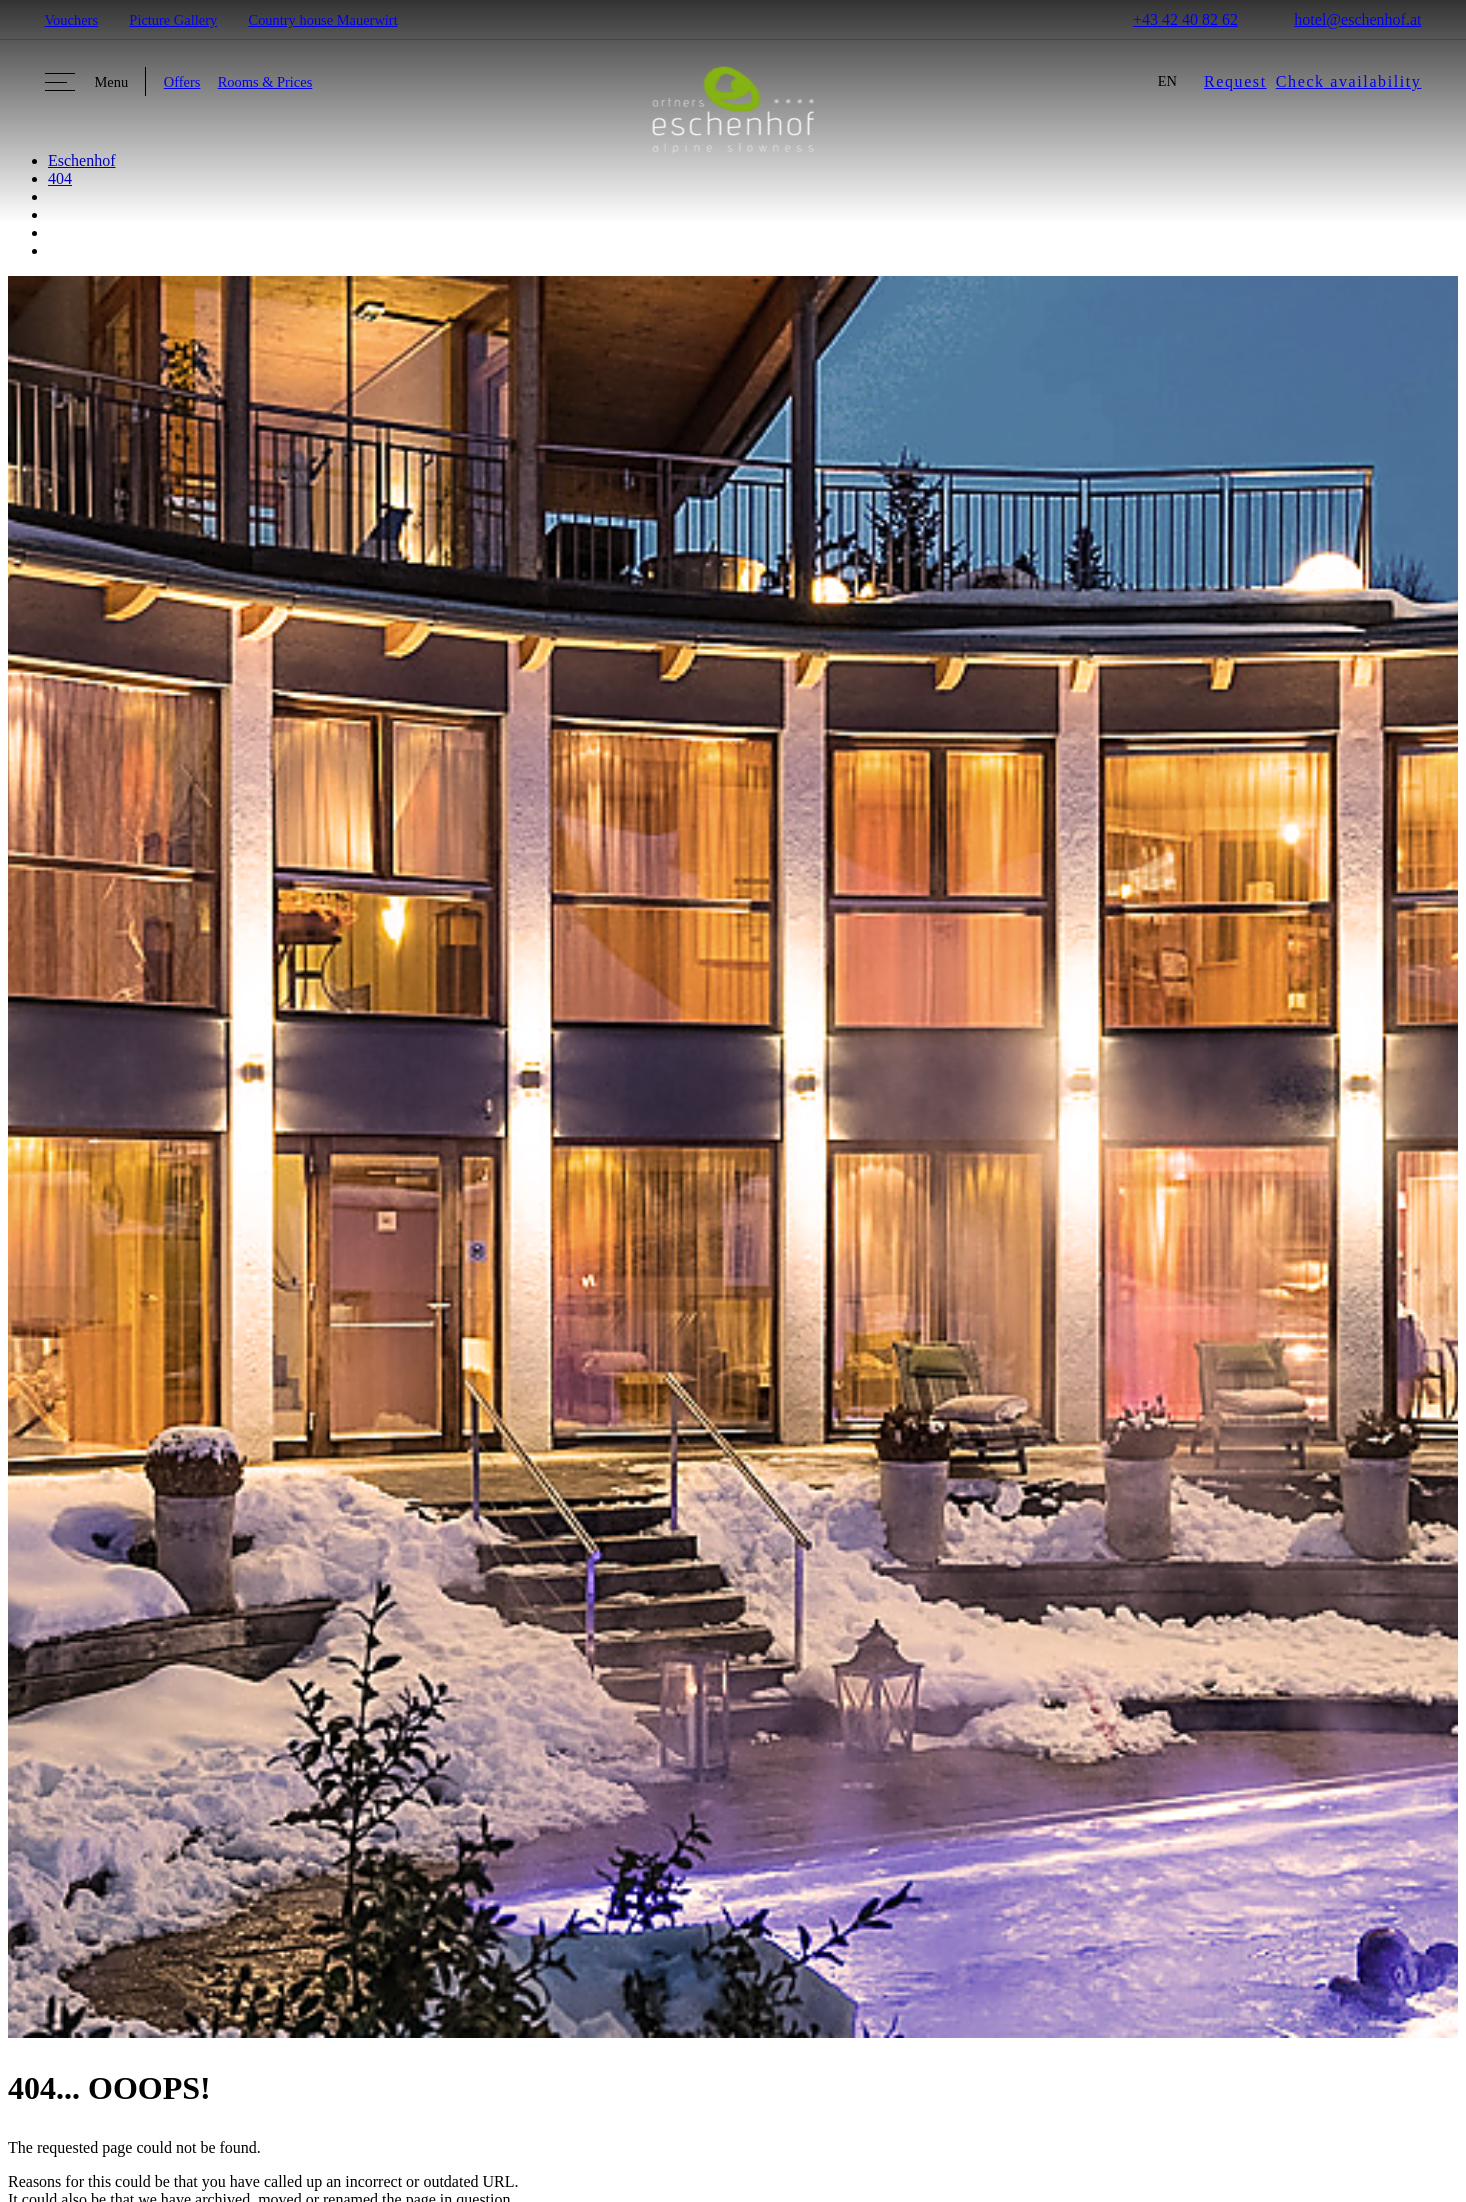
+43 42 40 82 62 (1173, 19)
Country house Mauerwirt (323, 20)
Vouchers (71, 20)
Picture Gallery (173, 20)
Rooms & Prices (265, 82)
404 (60, 178)
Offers (182, 82)
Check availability (1349, 81)
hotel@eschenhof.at (1345, 19)
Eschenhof (82, 160)
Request (1235, 81)
